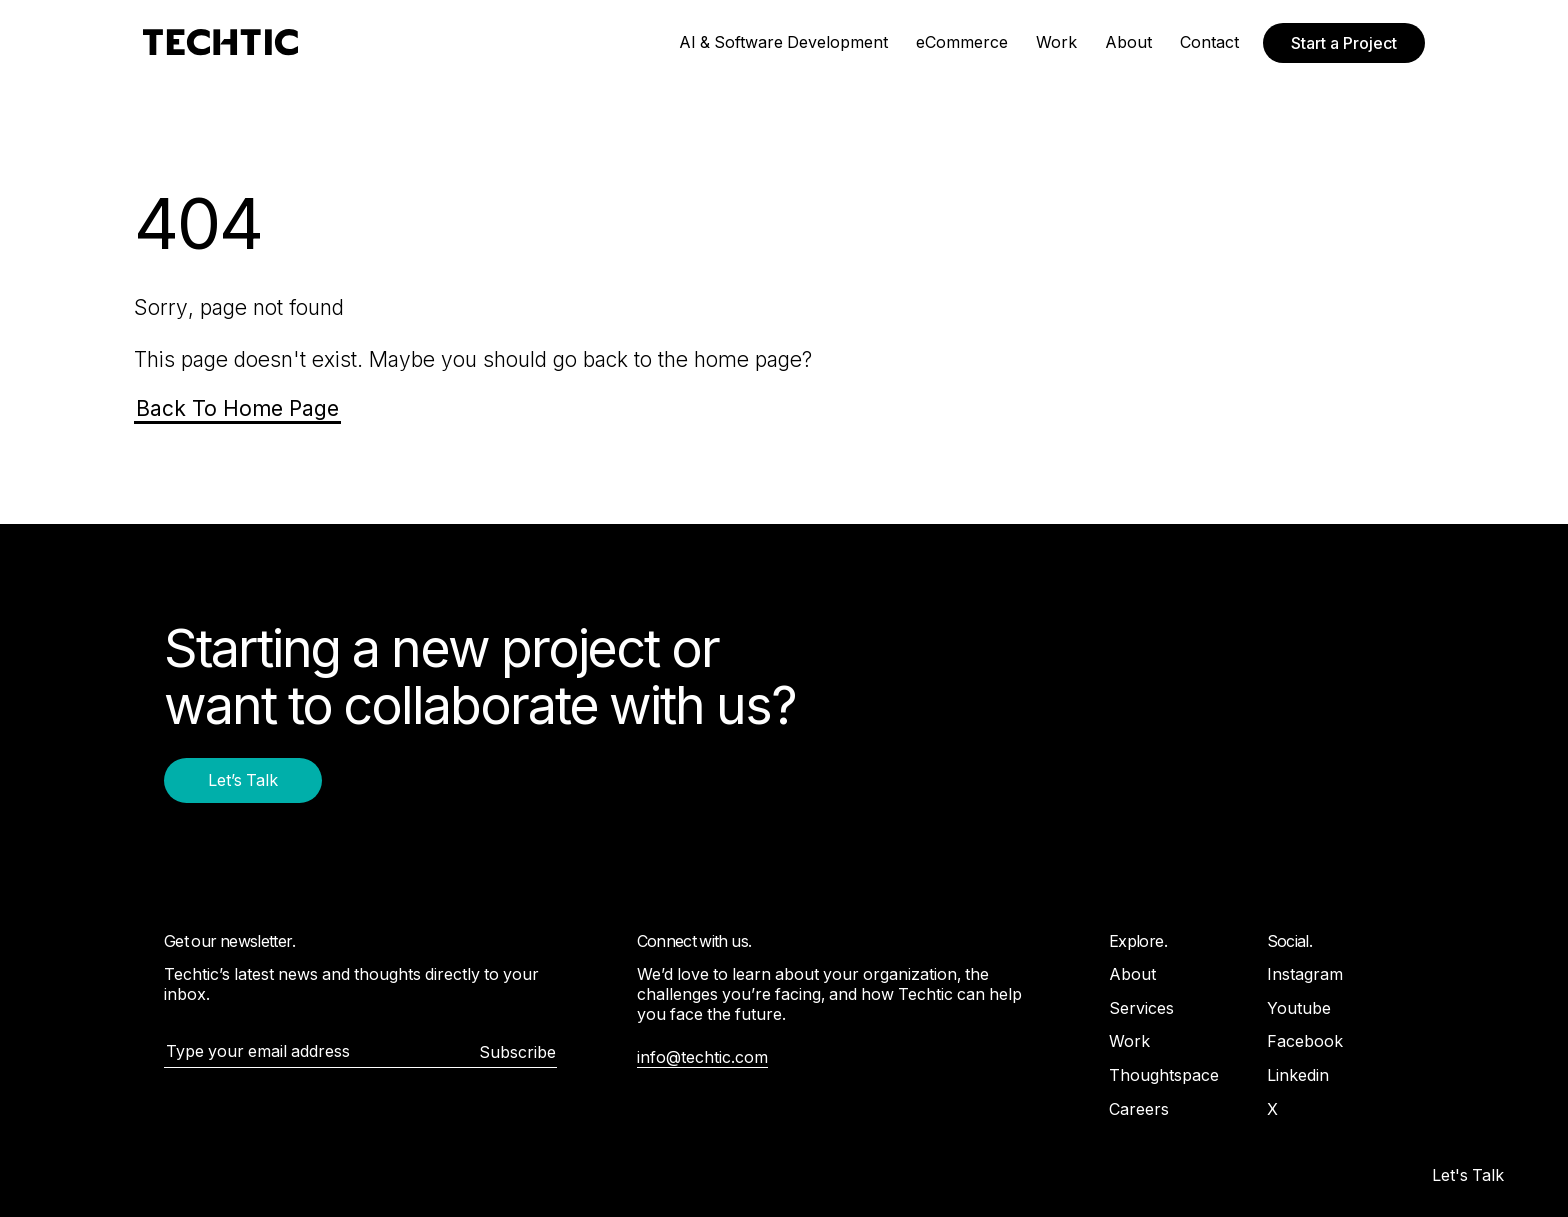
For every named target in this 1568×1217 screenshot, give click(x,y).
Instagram (1305, 974)
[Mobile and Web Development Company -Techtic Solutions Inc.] (220, 42)
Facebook (1305, 1041)
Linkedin (1298, 1075)
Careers (1139, 1109)
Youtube (1299, 1008)
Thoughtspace (1164, 1075)
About (1128, 42)
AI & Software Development (783, 42)
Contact (1209, 42)
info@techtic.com (702, 1057)
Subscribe (517, 1052)
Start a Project (1344, 43)
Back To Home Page (237, 408)
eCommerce (962, 42)
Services (1141, 1008)
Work (1056, 42)
